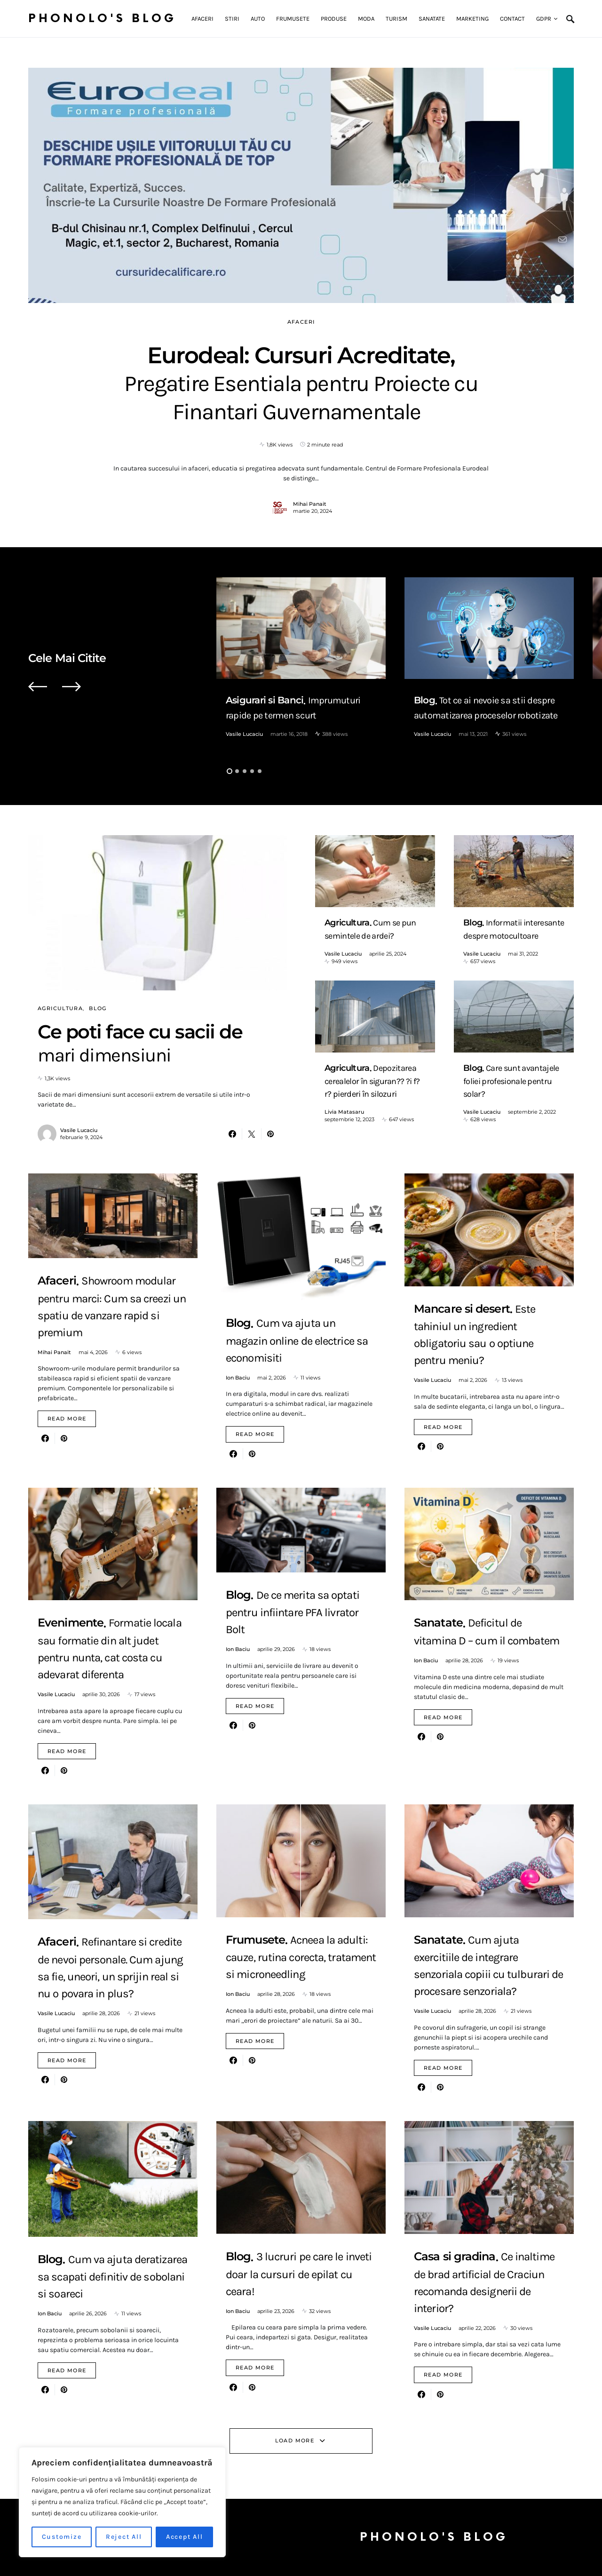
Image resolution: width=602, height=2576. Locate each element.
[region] (122, 2502)
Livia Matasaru (344, 1112)
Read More (67, 1418)
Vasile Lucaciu (244, 734)
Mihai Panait (309, 504)
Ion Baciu (238, 1377)
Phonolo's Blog (102, 18)
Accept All (184, 2537)
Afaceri (301, 322)
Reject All (124, 2537)
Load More (294, 2440)
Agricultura (60, 1008)
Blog (98, 1008)
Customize (62, 2537)
